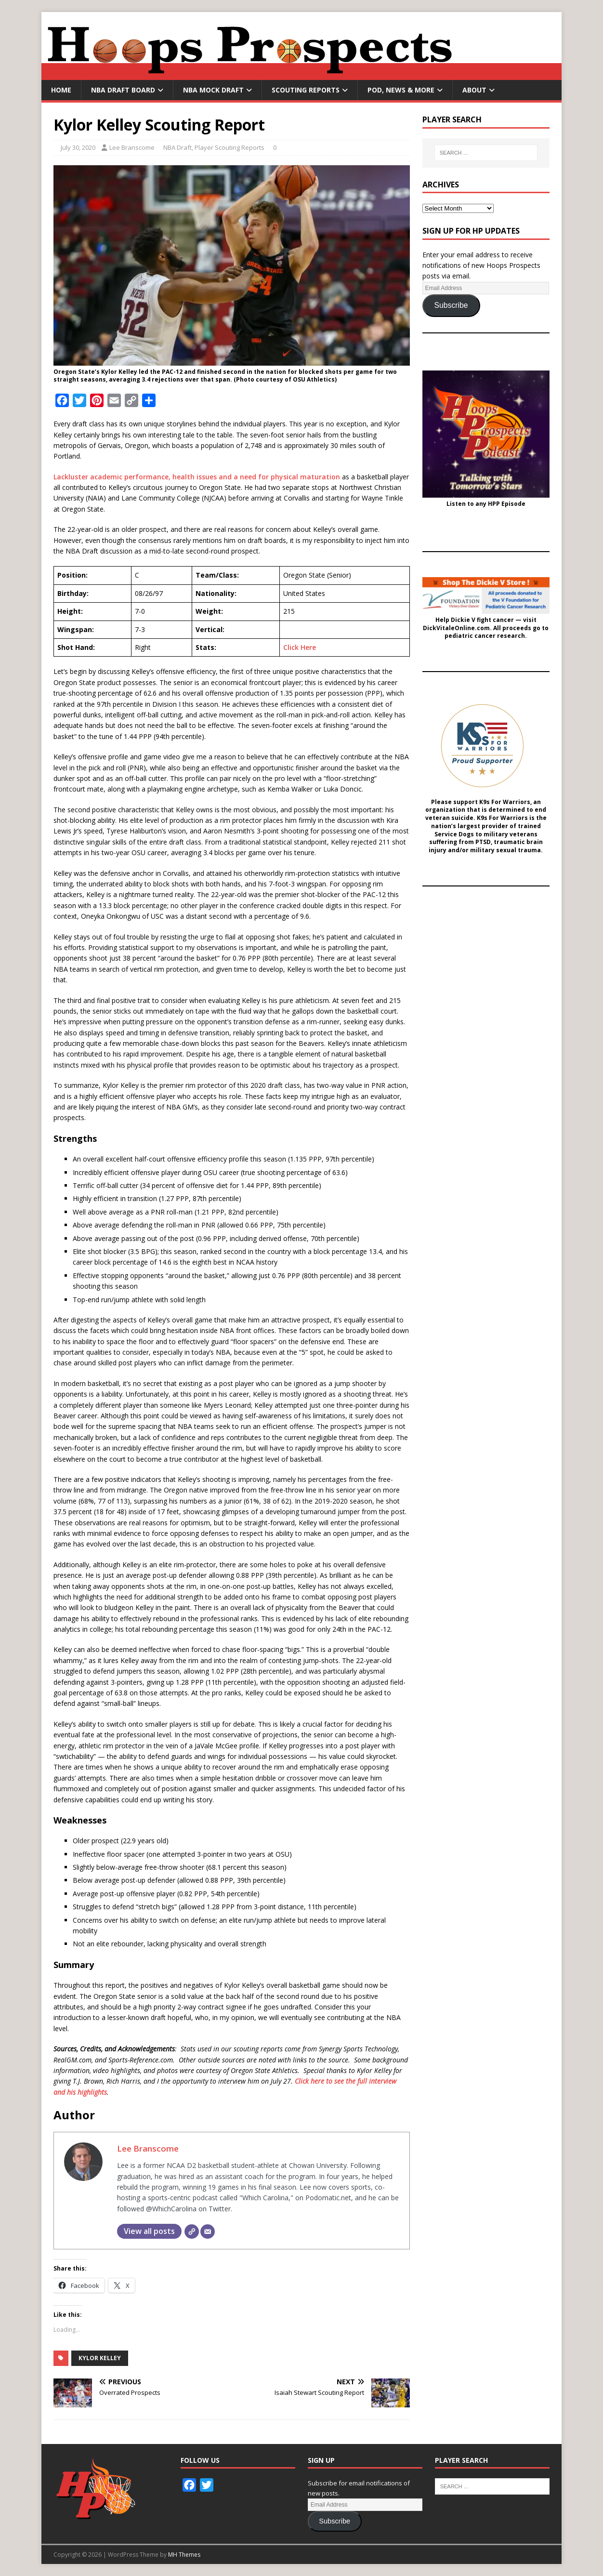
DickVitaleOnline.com (456, 628)
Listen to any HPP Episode (485, 504)
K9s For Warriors (504, 802)
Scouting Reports (306, 89)
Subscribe (451, 305)
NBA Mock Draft (213, 89)
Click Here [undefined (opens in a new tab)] (299, 647)
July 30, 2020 (78, 147)
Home (61, 89)
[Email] (207, 2231)
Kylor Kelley (100, 2358)
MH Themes (184, 2554)
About (474, 89)
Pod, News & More (400, 89)
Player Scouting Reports (229, 147)
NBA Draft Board (123, 89)
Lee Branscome (132, 147)
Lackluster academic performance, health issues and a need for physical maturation (196, 476)
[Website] (191, 2231)
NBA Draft (177, 147)
